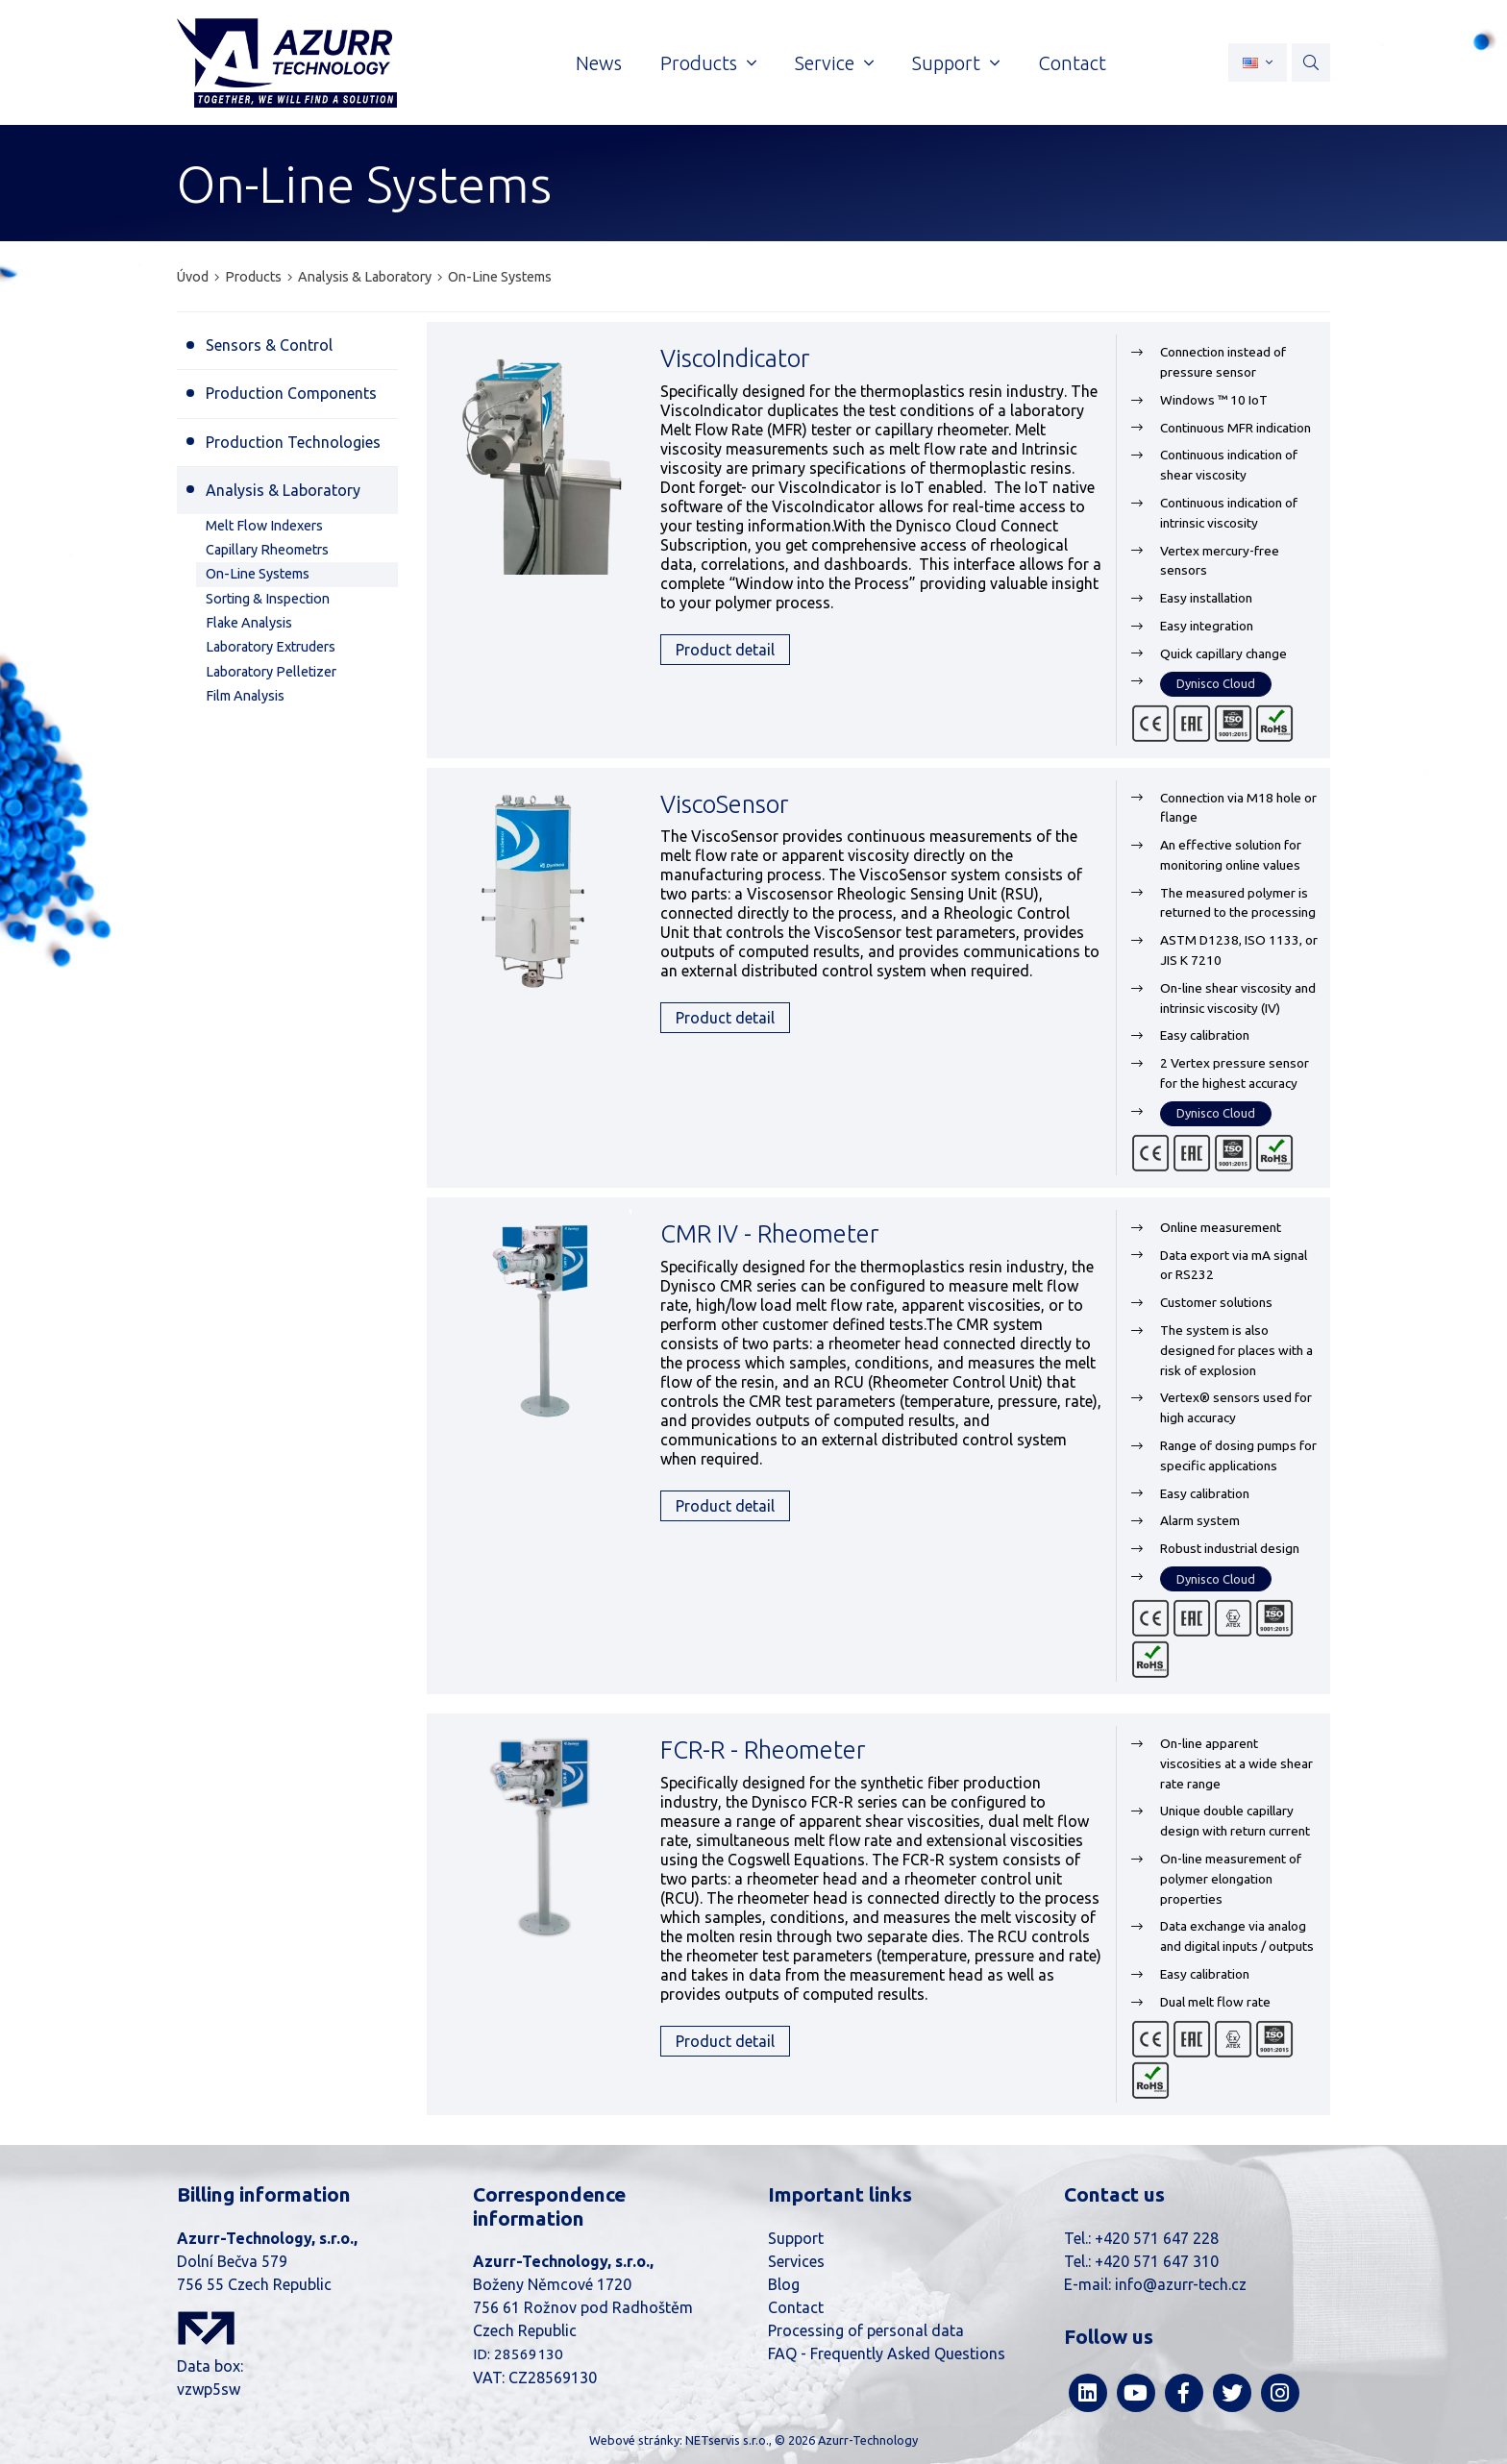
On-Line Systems (500, 276)
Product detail (725, 649)
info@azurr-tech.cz (1181, 2284)
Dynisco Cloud (1215, 683)
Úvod (193, 276)
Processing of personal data (866, 2330)
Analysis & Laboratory (365, 276)
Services (796, 2261)
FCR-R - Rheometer (762, 1749)
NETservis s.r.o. (727, 2440)
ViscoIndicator (734, 358)
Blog (784, 2284)
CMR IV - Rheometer (769, 1233)
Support (796, 2238)
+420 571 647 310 (1157, 2261)
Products (253, 276)
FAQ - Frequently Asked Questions (886, 2353)
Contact (796, 2307)
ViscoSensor (724, 804)
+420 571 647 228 (1157, 2238)
